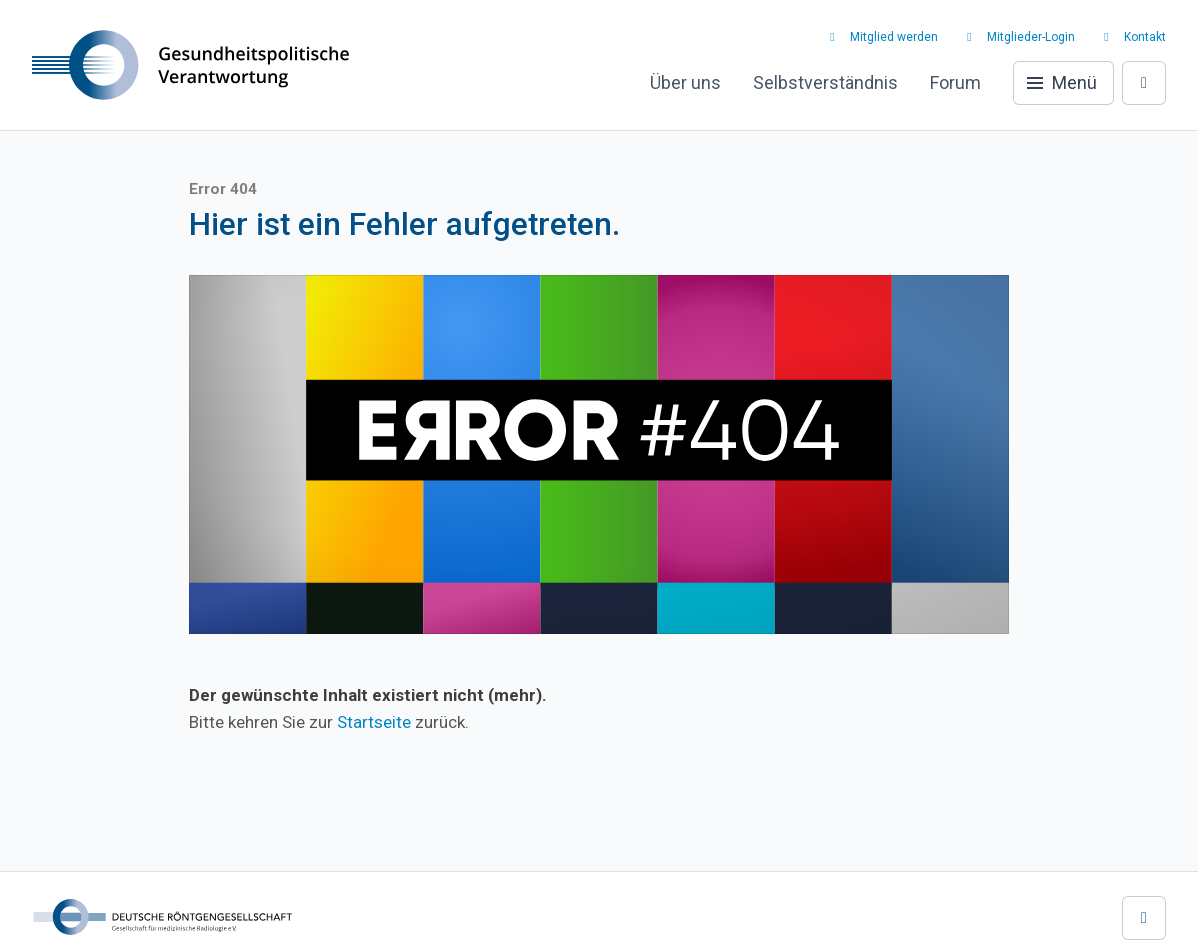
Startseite (374, 722)
